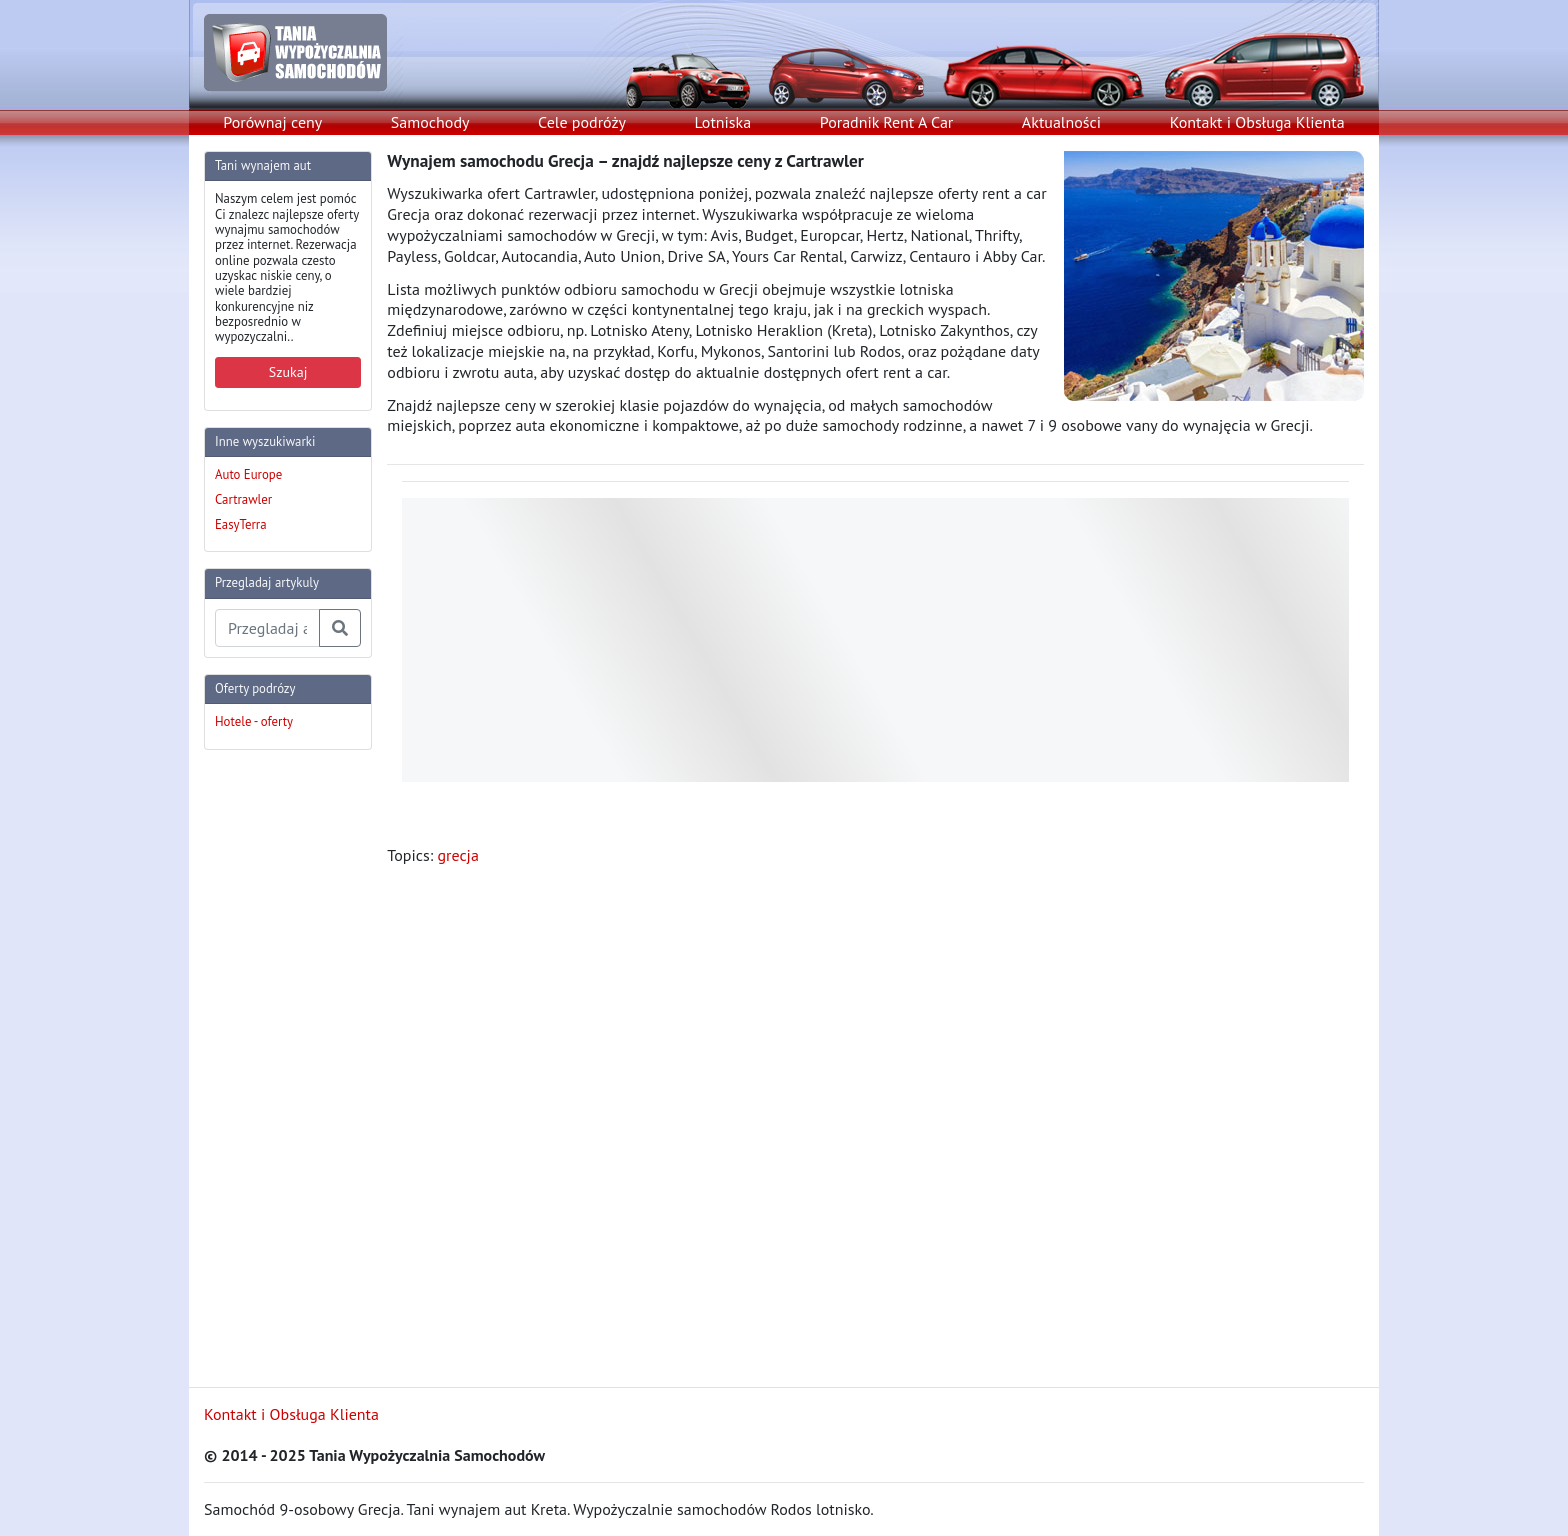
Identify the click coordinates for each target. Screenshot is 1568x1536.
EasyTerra (241, 524)
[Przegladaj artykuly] (267, 628)
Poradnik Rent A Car (886, 122)
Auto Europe (248, 474)
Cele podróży (582, 122)
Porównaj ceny (272, 122)
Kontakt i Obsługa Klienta (1257, 122)
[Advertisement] (284, 1066)
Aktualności (1061, 122)
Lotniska (722, 122)
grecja (457, 855)
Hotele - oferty (254, 721)
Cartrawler (243, 499)
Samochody (430, 122)
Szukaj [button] (288, 372)
